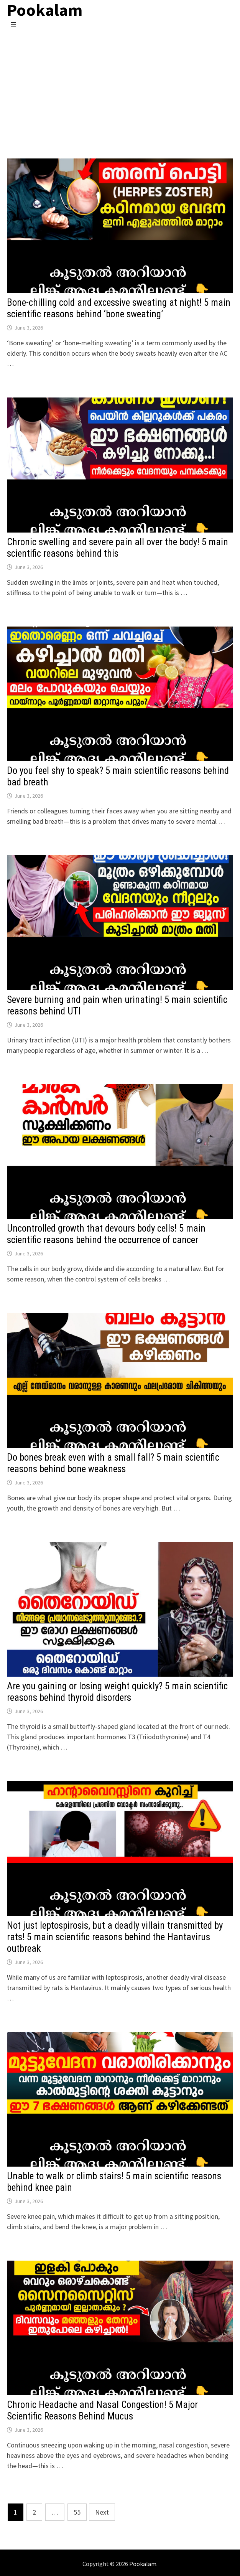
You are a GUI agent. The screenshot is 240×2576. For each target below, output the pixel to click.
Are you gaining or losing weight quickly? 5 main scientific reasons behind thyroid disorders (117, 1692)
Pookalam (142, 2564)
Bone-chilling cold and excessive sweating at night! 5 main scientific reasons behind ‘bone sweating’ (118, 308)
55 (77, 2512)
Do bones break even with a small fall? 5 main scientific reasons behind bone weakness (113, 1463)
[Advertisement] (120, 85)
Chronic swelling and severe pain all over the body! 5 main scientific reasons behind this (117, 547)
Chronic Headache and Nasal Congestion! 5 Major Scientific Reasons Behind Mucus (102, 2410)
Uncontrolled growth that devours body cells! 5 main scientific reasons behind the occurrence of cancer (106, 1234)
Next (102, 2512)
